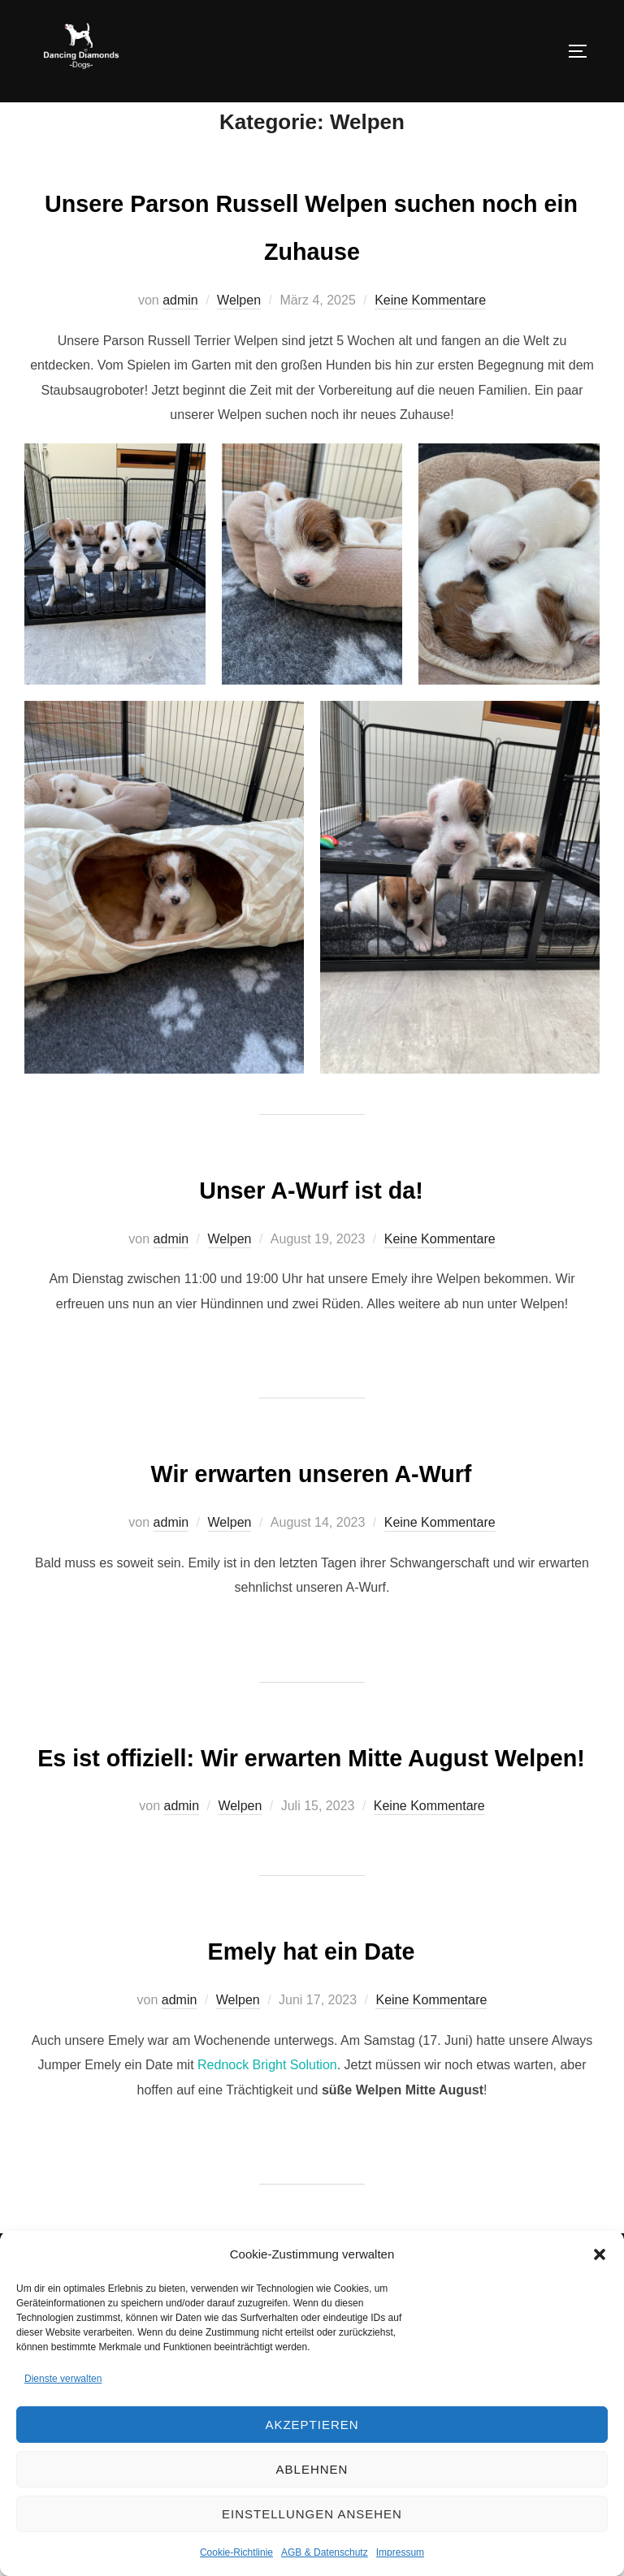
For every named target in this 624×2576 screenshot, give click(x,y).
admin (180, 337)
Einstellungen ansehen (312, 2514)
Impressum (400, 2552)
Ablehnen (312, 2469)
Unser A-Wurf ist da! (311, 1224)
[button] (600, 2254)
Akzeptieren (311, 2424)
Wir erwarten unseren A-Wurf (311, 1508)
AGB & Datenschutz (324, 2552)
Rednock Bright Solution (265, 2150)
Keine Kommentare (430, 337)
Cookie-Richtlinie (236, 2552)
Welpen (239, 337)
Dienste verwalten (63, 2378)
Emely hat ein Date (310, 2033)
